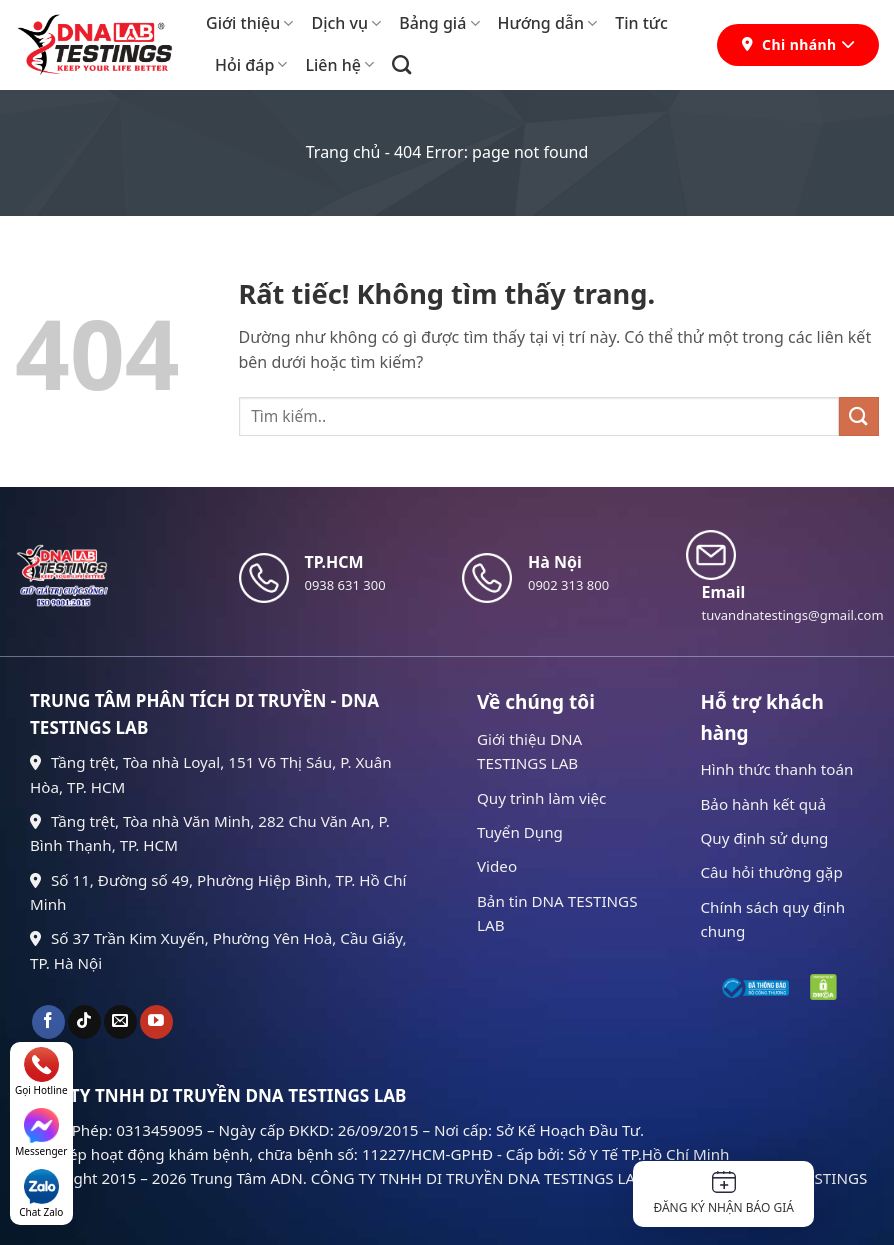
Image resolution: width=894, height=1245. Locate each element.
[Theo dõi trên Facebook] (48, 1022)
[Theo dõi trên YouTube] (156, 1022)
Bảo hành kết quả (764, 804)
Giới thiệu (249, 23)
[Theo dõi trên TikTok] (84, 1022)
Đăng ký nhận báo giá (723, 1193)
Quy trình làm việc (541, 798)
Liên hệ (339, 65)
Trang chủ (343, 152)
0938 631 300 (345, 585)
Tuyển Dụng (520, 832)
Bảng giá (439, 23)
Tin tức (641, 23)
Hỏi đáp (251, 65)
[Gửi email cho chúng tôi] (120, 1022)
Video (497, 866)
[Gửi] (859, 416)
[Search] (401, 64)
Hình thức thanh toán (777, 769)
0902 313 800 (568, 585)
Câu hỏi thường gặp (772, 872)
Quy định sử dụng (765, 838)
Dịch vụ (346, 23)
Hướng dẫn (548, 23)
